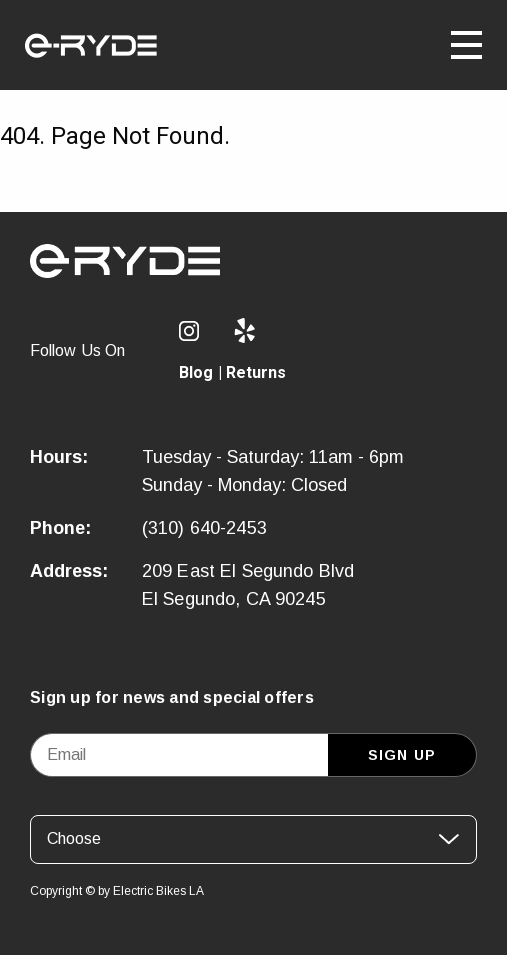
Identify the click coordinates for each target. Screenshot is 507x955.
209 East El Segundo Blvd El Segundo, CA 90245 (248, 585)
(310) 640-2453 (204, 528)
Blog (196, 372)
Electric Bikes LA (158, 891)
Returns (256, 372)
